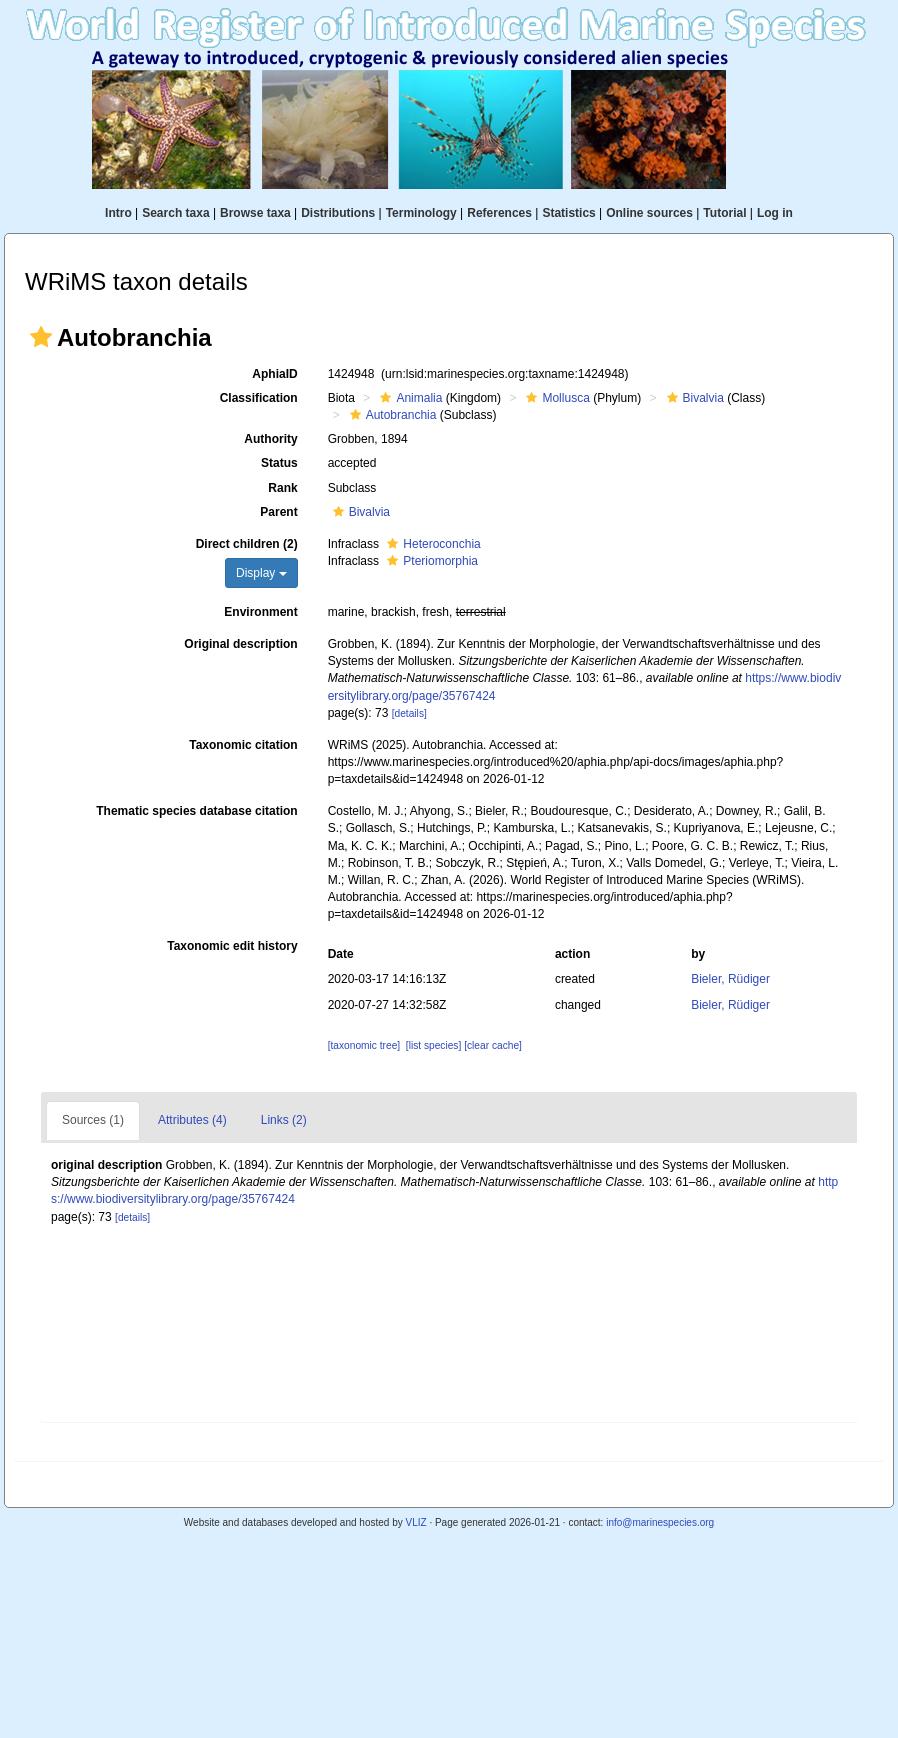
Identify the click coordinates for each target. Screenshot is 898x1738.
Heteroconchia (431, 544)
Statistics (568, 213)
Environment (260, 612)
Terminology (421, 213)
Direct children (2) (247, 544)
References (499, 213)
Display (261, 573)
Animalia (408, 398)
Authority (270, 439)
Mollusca (555, 398)
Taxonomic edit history (232, 946)
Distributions (338, 213)
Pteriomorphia (430, 561)
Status (279, 463)
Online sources (649, 213)
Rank (282, 488)
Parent (278, 512)
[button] (41, 337)
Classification (259, 398)
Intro (118, 213)
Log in (775, 213)
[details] (409, 713)
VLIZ (415, 1522)
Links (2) (284, 1120)
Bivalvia (693, 398)
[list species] (433, 1045)
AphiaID (274, 374)
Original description (240, 644)
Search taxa (175, 213)
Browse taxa (255, 213)
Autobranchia (391, 415)
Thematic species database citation (196, 811)
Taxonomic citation (243, 745)
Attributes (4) (192, 1120)
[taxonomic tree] (364, 1045)
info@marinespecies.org (660, 1522)
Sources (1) (93, 1120)
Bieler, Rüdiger (730, 979)
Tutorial (724, 213)
